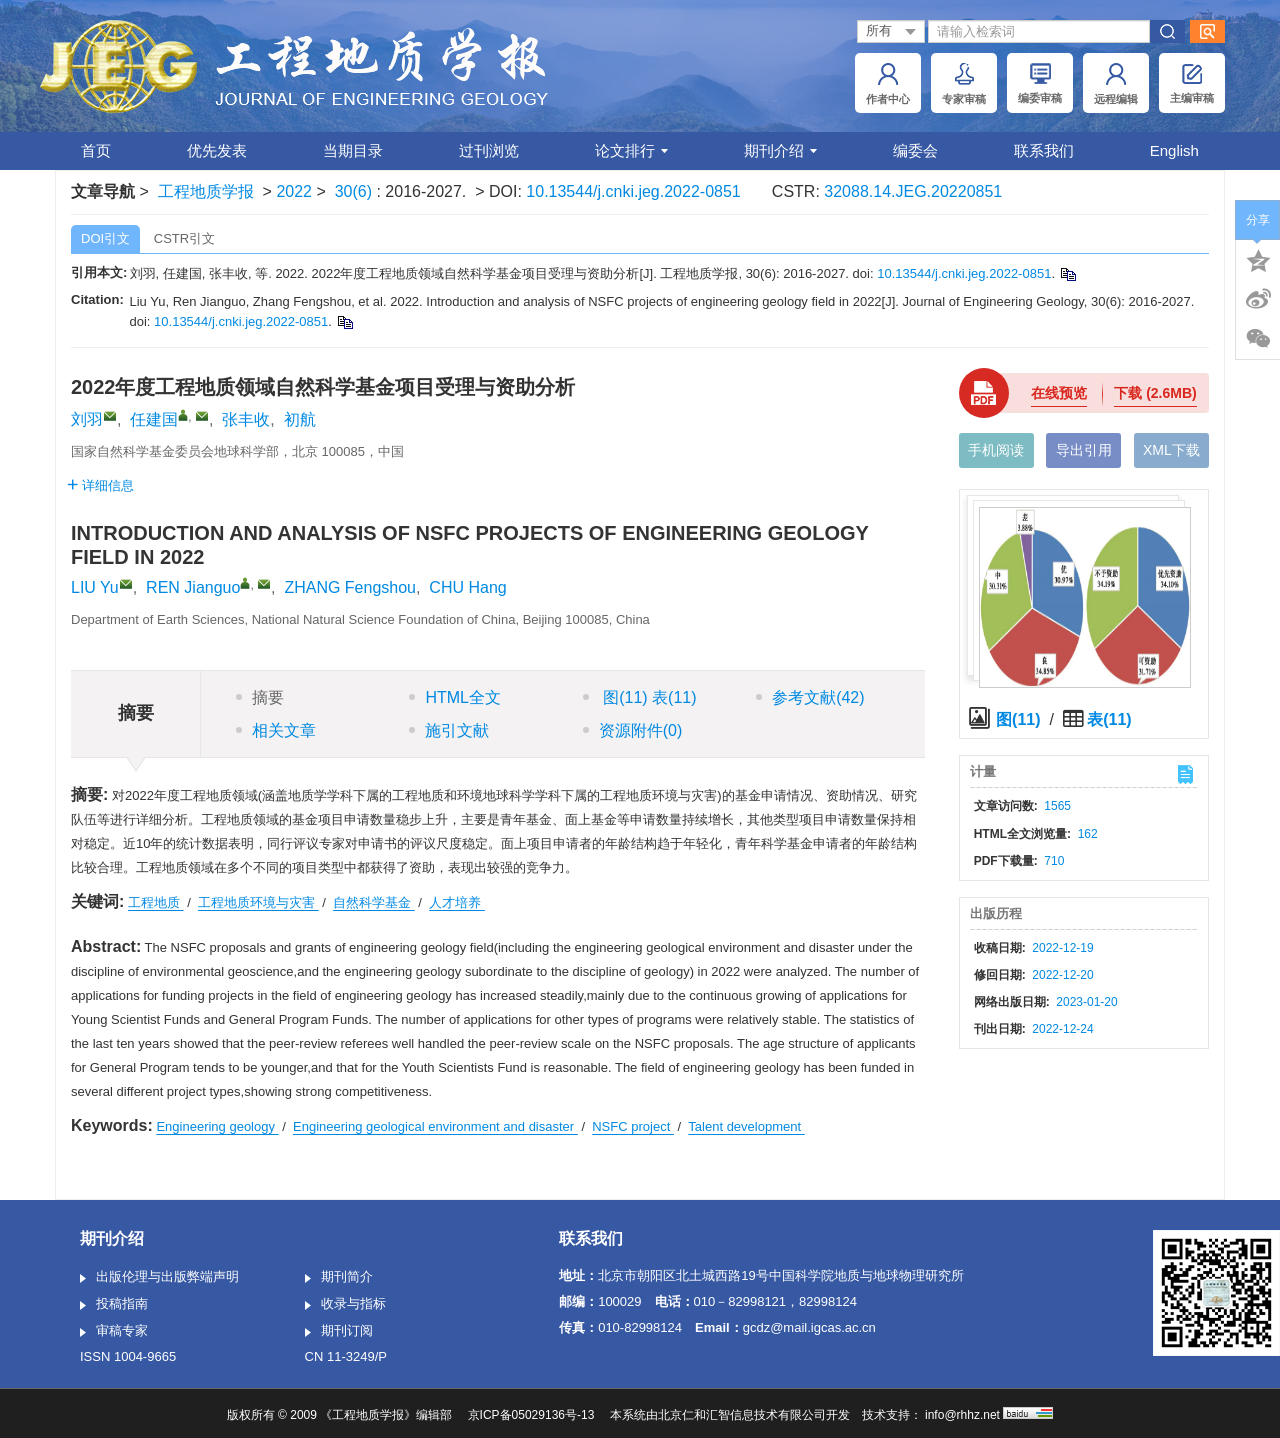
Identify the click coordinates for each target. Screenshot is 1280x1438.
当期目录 (353, 150)
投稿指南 (114, 1305)
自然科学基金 (374, 902)
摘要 (260, 697)
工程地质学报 (206, 191)
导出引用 (1084, 450)
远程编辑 (1116, 84)
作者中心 (888, 84)
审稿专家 (114, 1332)
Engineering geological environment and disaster (435, 1126)
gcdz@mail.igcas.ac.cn (809, 1327)
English (1174, 150)
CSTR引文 (184, 238)
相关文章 (276, 730)
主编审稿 (1192, 84)
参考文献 (810, 697)
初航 (300, 419)
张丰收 (246, 419)
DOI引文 (105, 238)
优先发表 (217, 150)
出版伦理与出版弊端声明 (159, 1278)
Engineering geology (217, 1126)
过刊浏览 (489, 150)
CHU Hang (467, 587)
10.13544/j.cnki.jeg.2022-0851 (633, 191)
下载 (1155, 393)
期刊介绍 (780, 150)
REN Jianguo (193, 587)
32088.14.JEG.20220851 (913, 191)
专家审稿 (964, 84)
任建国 (154, 419)
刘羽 (87, 419)
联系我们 (1044, 150)
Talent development (746, 1126)
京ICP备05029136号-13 (531, 1415)
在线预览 (1059, 393)
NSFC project (633, 1126)
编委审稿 (1040, 83)
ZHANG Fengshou (350, 587)
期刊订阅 (339, 1332)
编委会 (915, 150)
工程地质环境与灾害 (258, 902)
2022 (294, 191)
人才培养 (457, 902)
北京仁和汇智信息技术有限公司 (742, 1415)
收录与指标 (345, 1305)
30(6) (356, 191)
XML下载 (1171, 450)
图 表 (640, 697)
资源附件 (633, 730)
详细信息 (100, 485)
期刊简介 (339, 1278)
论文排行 (631, 150)
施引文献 (449, 730)
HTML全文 (455, 697)
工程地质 (156, 902)
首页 (96, 150)
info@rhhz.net (962, 1415)
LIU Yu (95, 587)
